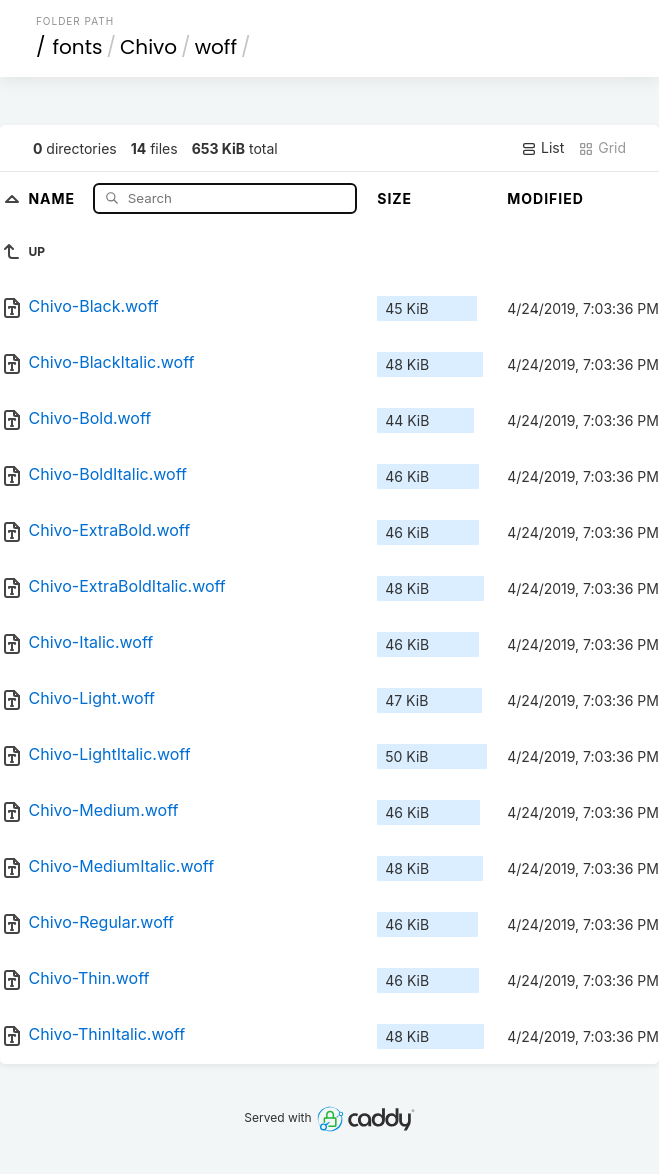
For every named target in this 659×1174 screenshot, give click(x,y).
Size (394, 198)
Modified (545, 198)
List (542, 148)
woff (216, 47)
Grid (602, 148)
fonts (77, 47)
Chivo (148, 47)
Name (53, 197)
